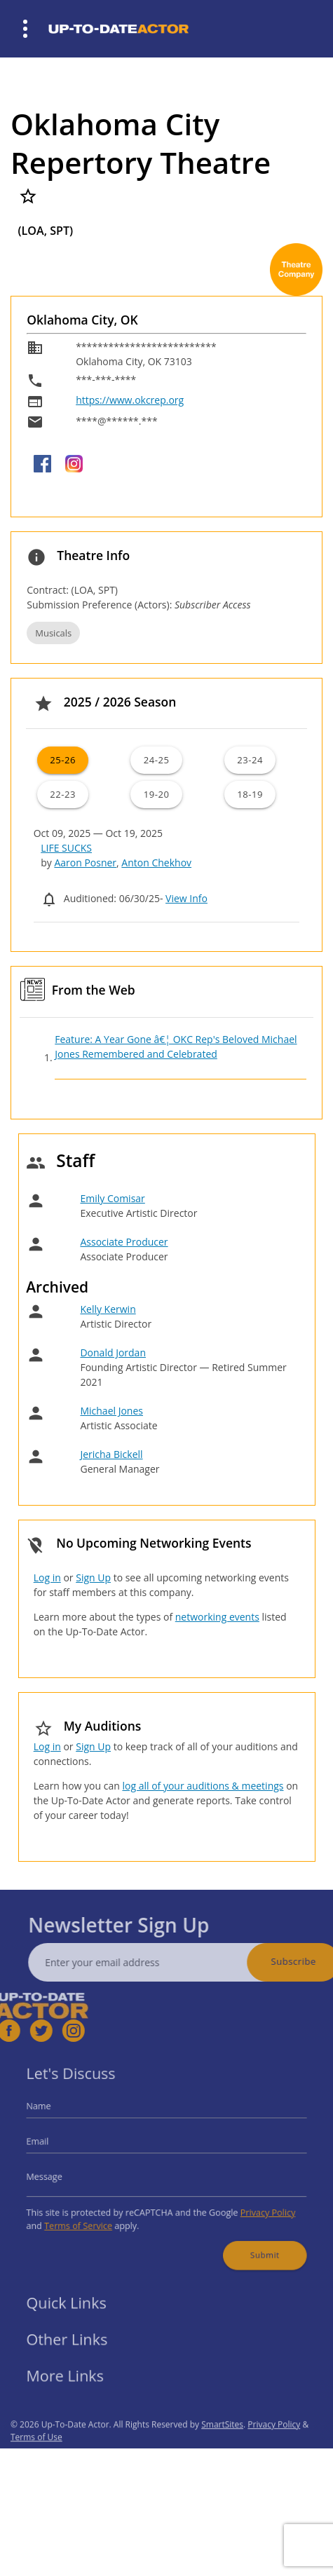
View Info (186, 898)
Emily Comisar (112, 1198)
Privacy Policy (254, 2206)
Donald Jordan (113, 1352)
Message (60, 2174)
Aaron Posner (85, 862)
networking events (217, 1616)
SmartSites (222, 2446)
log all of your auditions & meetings (202, 1785)
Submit (251, 2243)
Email (54, 2144)
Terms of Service (90, 2217)
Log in (47, 1577)
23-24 (250, 760)
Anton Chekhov (156, 862)
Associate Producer (124, 1241)
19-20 (157, 794)
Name (55, 2113)
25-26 (63, 760)
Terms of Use (36, 2459)
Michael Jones (111, 1410)
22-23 (63, 794)
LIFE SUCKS (66, 847)
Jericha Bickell (111, 1454)
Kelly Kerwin (107, 1309)
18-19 (250, 794)
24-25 (157, 760)
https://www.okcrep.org (130, 400)
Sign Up (93, 1577)
